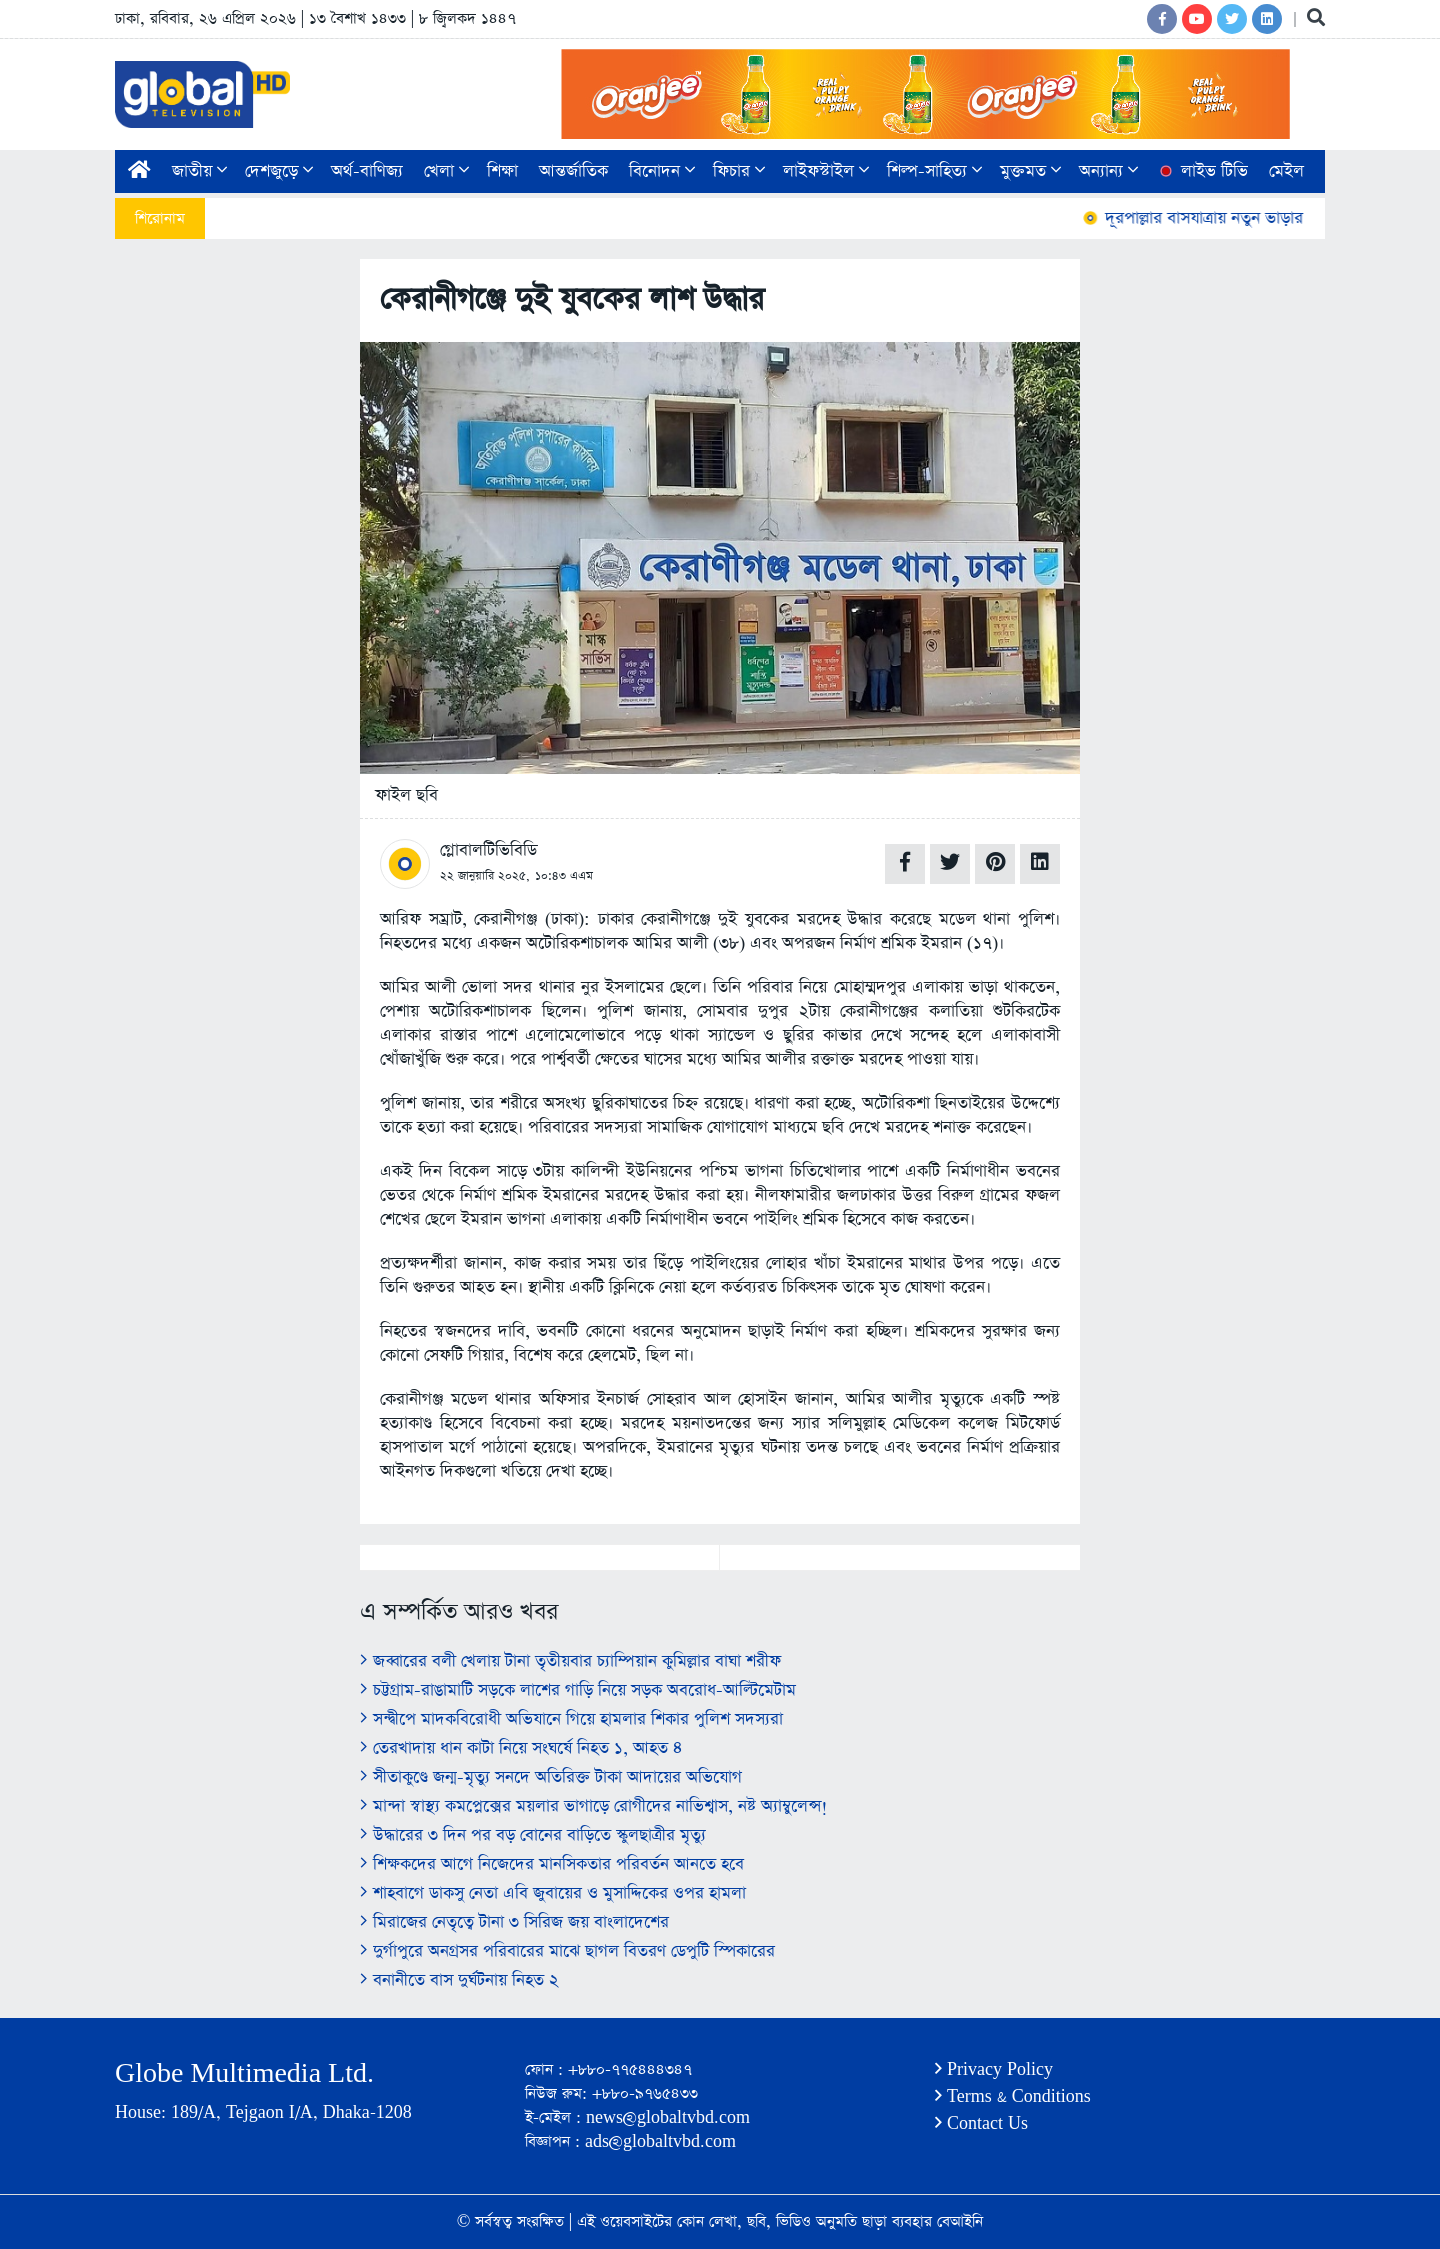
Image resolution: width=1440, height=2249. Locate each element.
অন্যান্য (1108, 171)
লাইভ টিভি (1202, 171)
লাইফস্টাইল (826, 171)
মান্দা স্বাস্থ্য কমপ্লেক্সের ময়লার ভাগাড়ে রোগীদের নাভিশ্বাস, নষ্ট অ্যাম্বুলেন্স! (594, 1806)
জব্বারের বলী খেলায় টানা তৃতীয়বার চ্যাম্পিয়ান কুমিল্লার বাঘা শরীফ (570, 1661)
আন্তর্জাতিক (573, 171)
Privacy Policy (994, 2069)
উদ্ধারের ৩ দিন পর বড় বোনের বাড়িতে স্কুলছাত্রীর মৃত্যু (533, 1835)
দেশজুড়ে (279, 171)
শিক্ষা (502, 171)
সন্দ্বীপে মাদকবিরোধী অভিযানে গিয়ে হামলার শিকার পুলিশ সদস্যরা (571, 1719)
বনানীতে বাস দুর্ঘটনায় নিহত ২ (459, 1980)
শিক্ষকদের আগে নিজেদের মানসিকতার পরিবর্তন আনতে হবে (552, 1864)
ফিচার (739, 171)
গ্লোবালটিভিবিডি (488, 850)
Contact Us (981, 2123)
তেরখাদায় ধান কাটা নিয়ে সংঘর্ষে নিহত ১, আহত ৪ (521, 1748)
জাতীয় (199, 171)
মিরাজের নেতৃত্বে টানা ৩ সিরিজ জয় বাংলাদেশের (514, 1922)
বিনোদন (662, 171)
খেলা (446, 171)
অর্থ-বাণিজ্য (367, 171)
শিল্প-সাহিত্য (934, 171)
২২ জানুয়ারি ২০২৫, (485, 876)
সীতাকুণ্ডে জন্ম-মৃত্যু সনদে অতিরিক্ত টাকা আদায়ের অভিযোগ (551, 1777)
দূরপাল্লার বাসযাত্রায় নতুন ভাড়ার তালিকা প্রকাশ (1245, 218)
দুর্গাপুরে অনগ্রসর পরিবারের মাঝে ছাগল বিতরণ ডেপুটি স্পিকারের (567, 1951)
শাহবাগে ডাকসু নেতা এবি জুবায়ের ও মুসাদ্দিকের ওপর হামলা (553, 1893)
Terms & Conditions (1013, 2096)
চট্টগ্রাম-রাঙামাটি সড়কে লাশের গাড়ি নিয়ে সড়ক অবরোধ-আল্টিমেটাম (578, 1690)
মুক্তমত (1030, 171)
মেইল (1286, 171)
